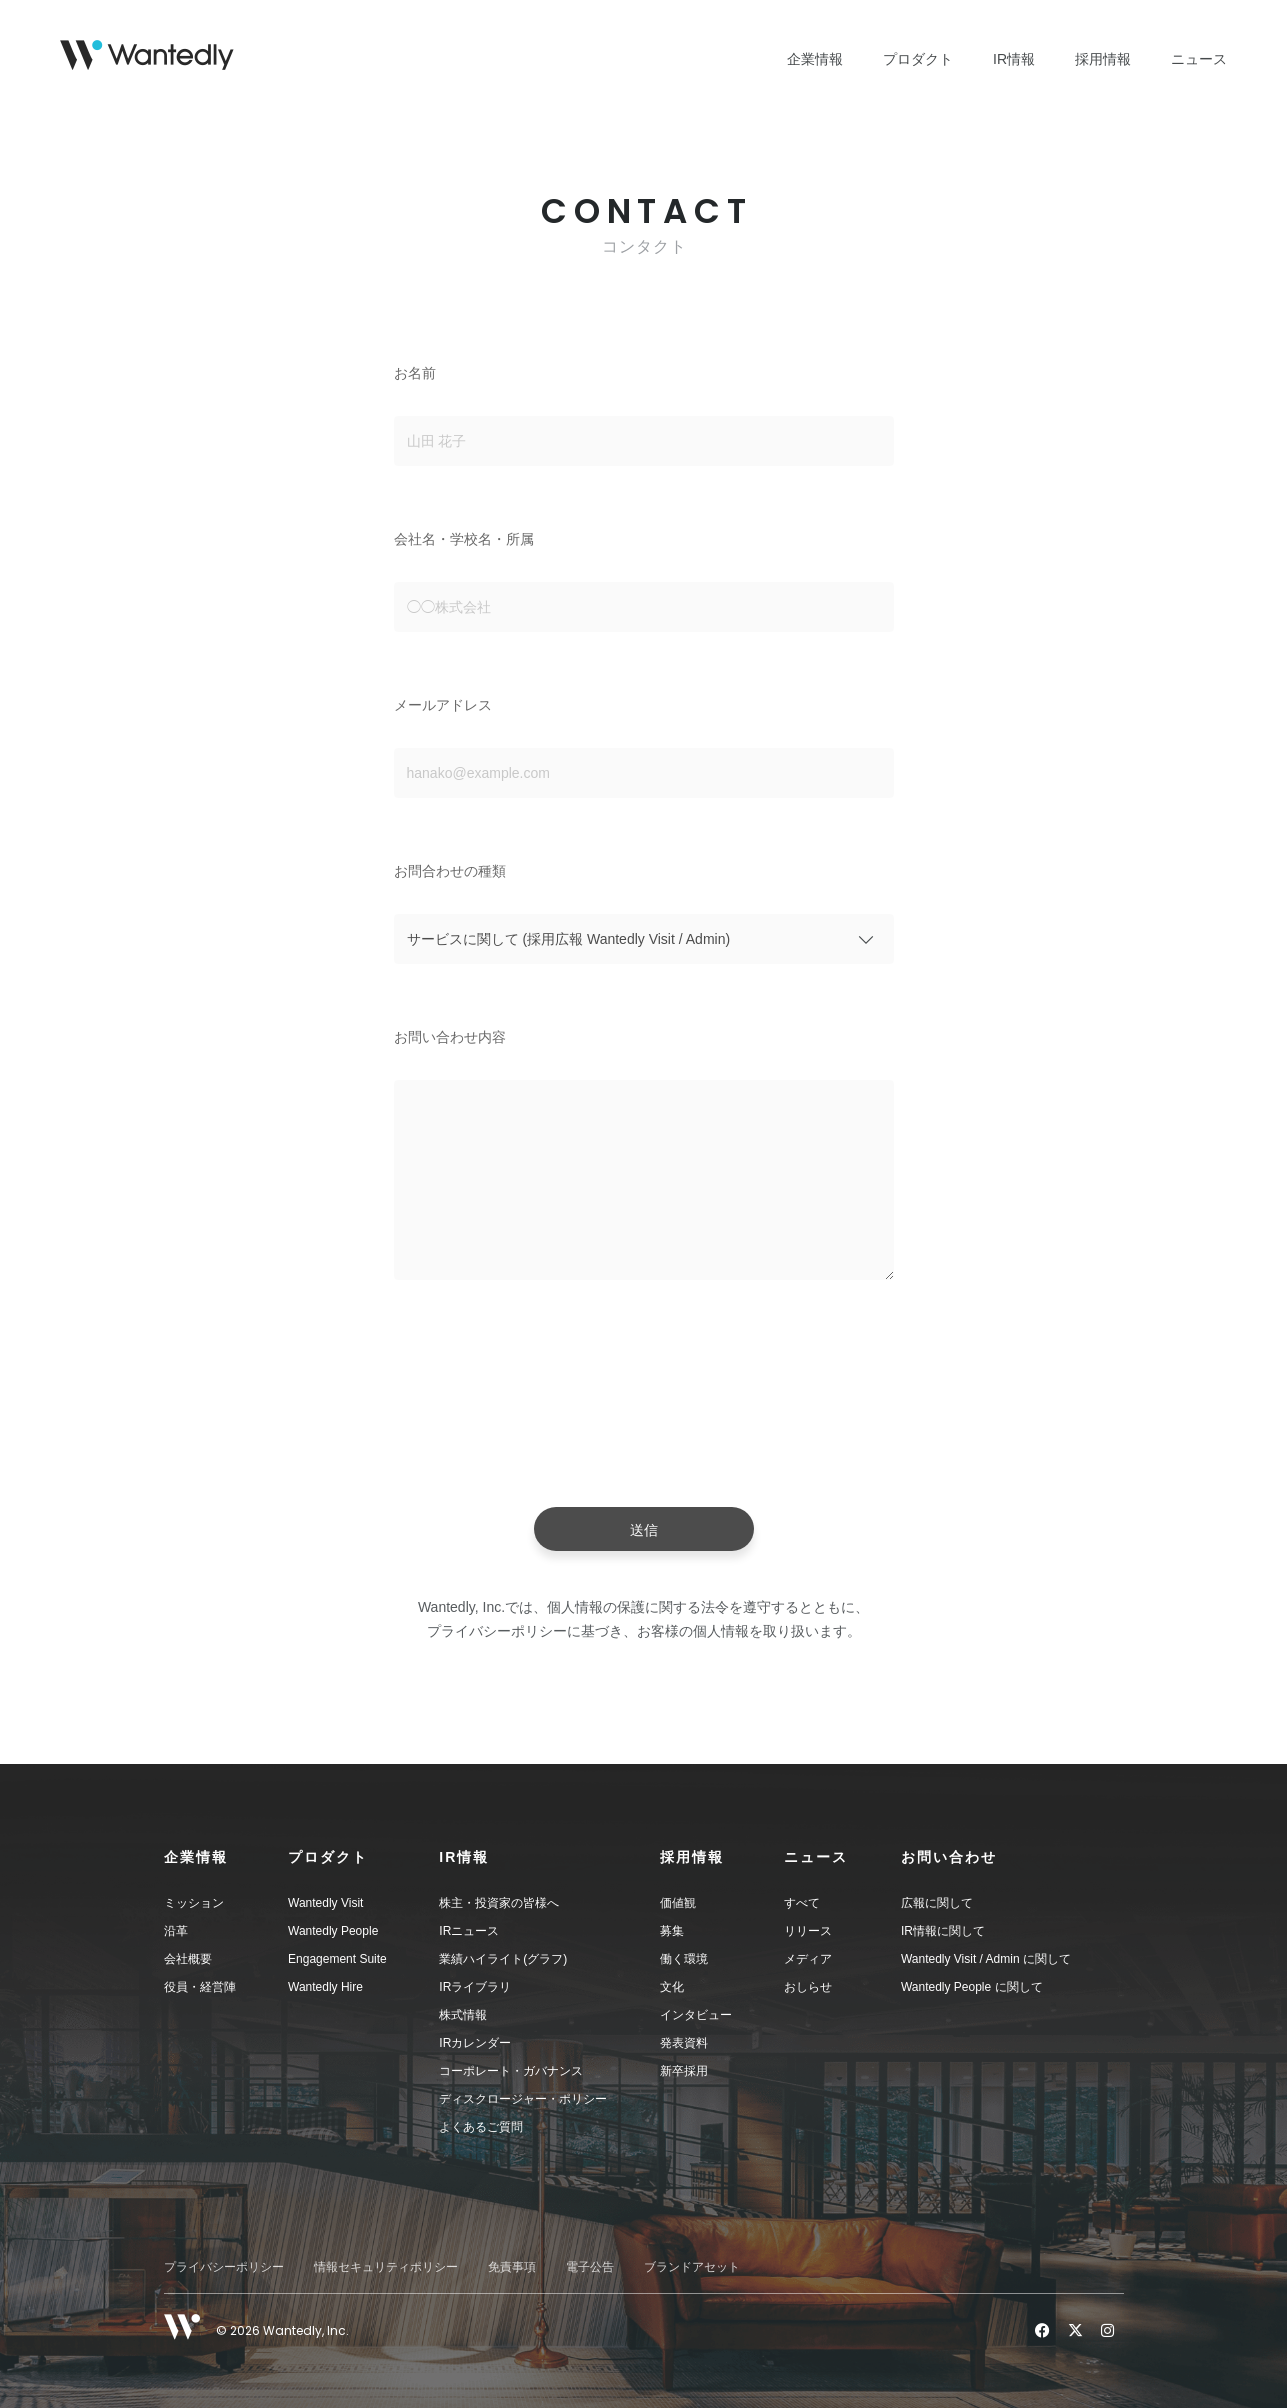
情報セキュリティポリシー (386, 2267)
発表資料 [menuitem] (684, 2043)
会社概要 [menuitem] (188, 1959)
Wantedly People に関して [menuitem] (972, 1987)
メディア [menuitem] (808, 1959)
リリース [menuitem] (808, 1931)
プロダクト (918, 59)
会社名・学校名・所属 (464, 539)
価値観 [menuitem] (678, 1903)
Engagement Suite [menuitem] (337, 1959)
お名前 (415, 373)
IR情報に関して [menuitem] (943, 1931)
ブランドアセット (692, 2267)
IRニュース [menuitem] (469, 1931)
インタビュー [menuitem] (696, 2015)
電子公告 (590, 2267)
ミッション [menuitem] (194, 1903)
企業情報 (815, 59)
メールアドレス (443, 705)
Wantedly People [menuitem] (333, 1931)
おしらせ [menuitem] (808, 1987)
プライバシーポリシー (224, 2267)
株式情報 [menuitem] (463, 2015)
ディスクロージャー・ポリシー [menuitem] (523, 2099)
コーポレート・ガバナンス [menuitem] (511, 2071)
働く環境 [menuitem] (684, 1959)
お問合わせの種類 (450, 871)
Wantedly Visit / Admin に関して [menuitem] (986, 1959)
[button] (226, 1857)
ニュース (1199, 59)
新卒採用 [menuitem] (684, 2071)
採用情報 (1103, 59)
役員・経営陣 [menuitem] (200, 1987)
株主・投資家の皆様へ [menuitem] (499, 1903)
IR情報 (1014, 59)
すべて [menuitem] (802, 1903)
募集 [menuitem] (672, 1931)
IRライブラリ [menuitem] (475, 1987)
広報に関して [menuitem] (937, 1903)
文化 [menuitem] (672, 1987)
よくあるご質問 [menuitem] (481, 2127)
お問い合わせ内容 (450, 1037)
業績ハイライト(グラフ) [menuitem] (503, 1959)
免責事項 (512, 2267)
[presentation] (644, 1399)
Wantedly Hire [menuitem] (325, 1987)
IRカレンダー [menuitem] (475, 2043)
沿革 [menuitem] (176, 1931)
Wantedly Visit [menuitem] (325, 1903)
